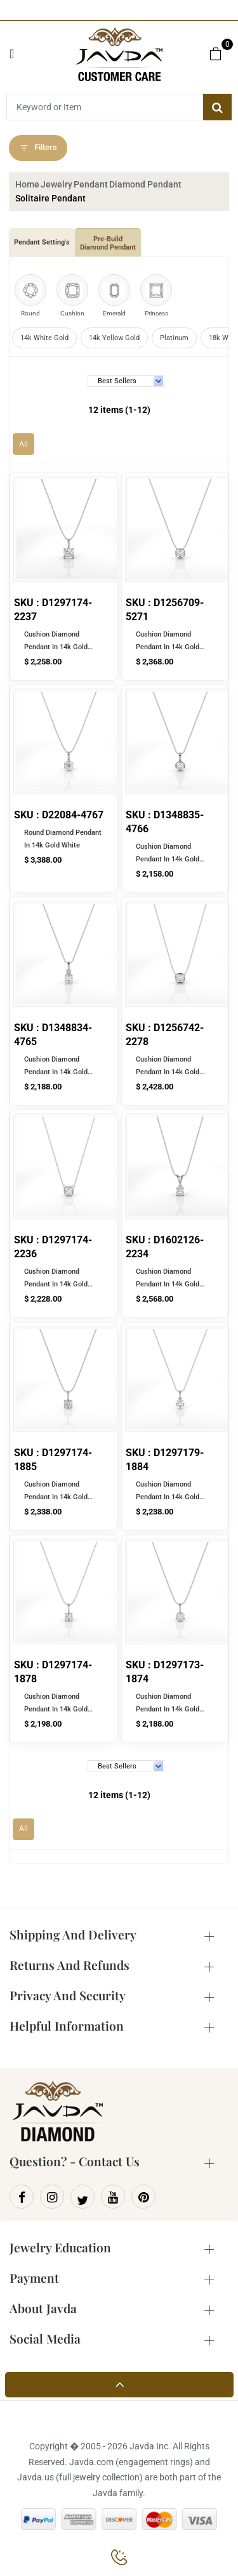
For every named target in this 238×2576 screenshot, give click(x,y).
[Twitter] (82, 2197)
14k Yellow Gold (114, 338)
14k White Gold (44, 338)
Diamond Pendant (145, 184)
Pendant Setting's (42, 242)
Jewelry (56, 184)
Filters (38, 148)
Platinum (174, 338)
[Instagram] (52, 2197)
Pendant (91, 184)
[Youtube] (113, 2197)
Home (27, 184)
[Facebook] (22, 2197)
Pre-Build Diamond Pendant (108, 243)
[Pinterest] (143, 2197)
